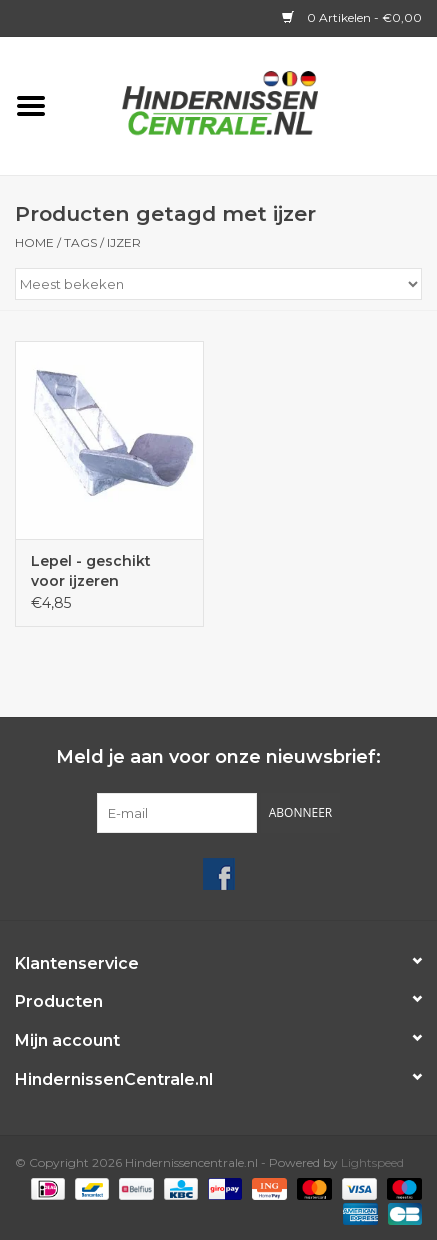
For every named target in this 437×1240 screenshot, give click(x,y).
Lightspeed (372, 1162)
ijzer (124, 242)
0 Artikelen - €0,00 (352, 17)
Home (34, 242)
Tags (80, 242)
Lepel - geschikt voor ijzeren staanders (91, 571)
